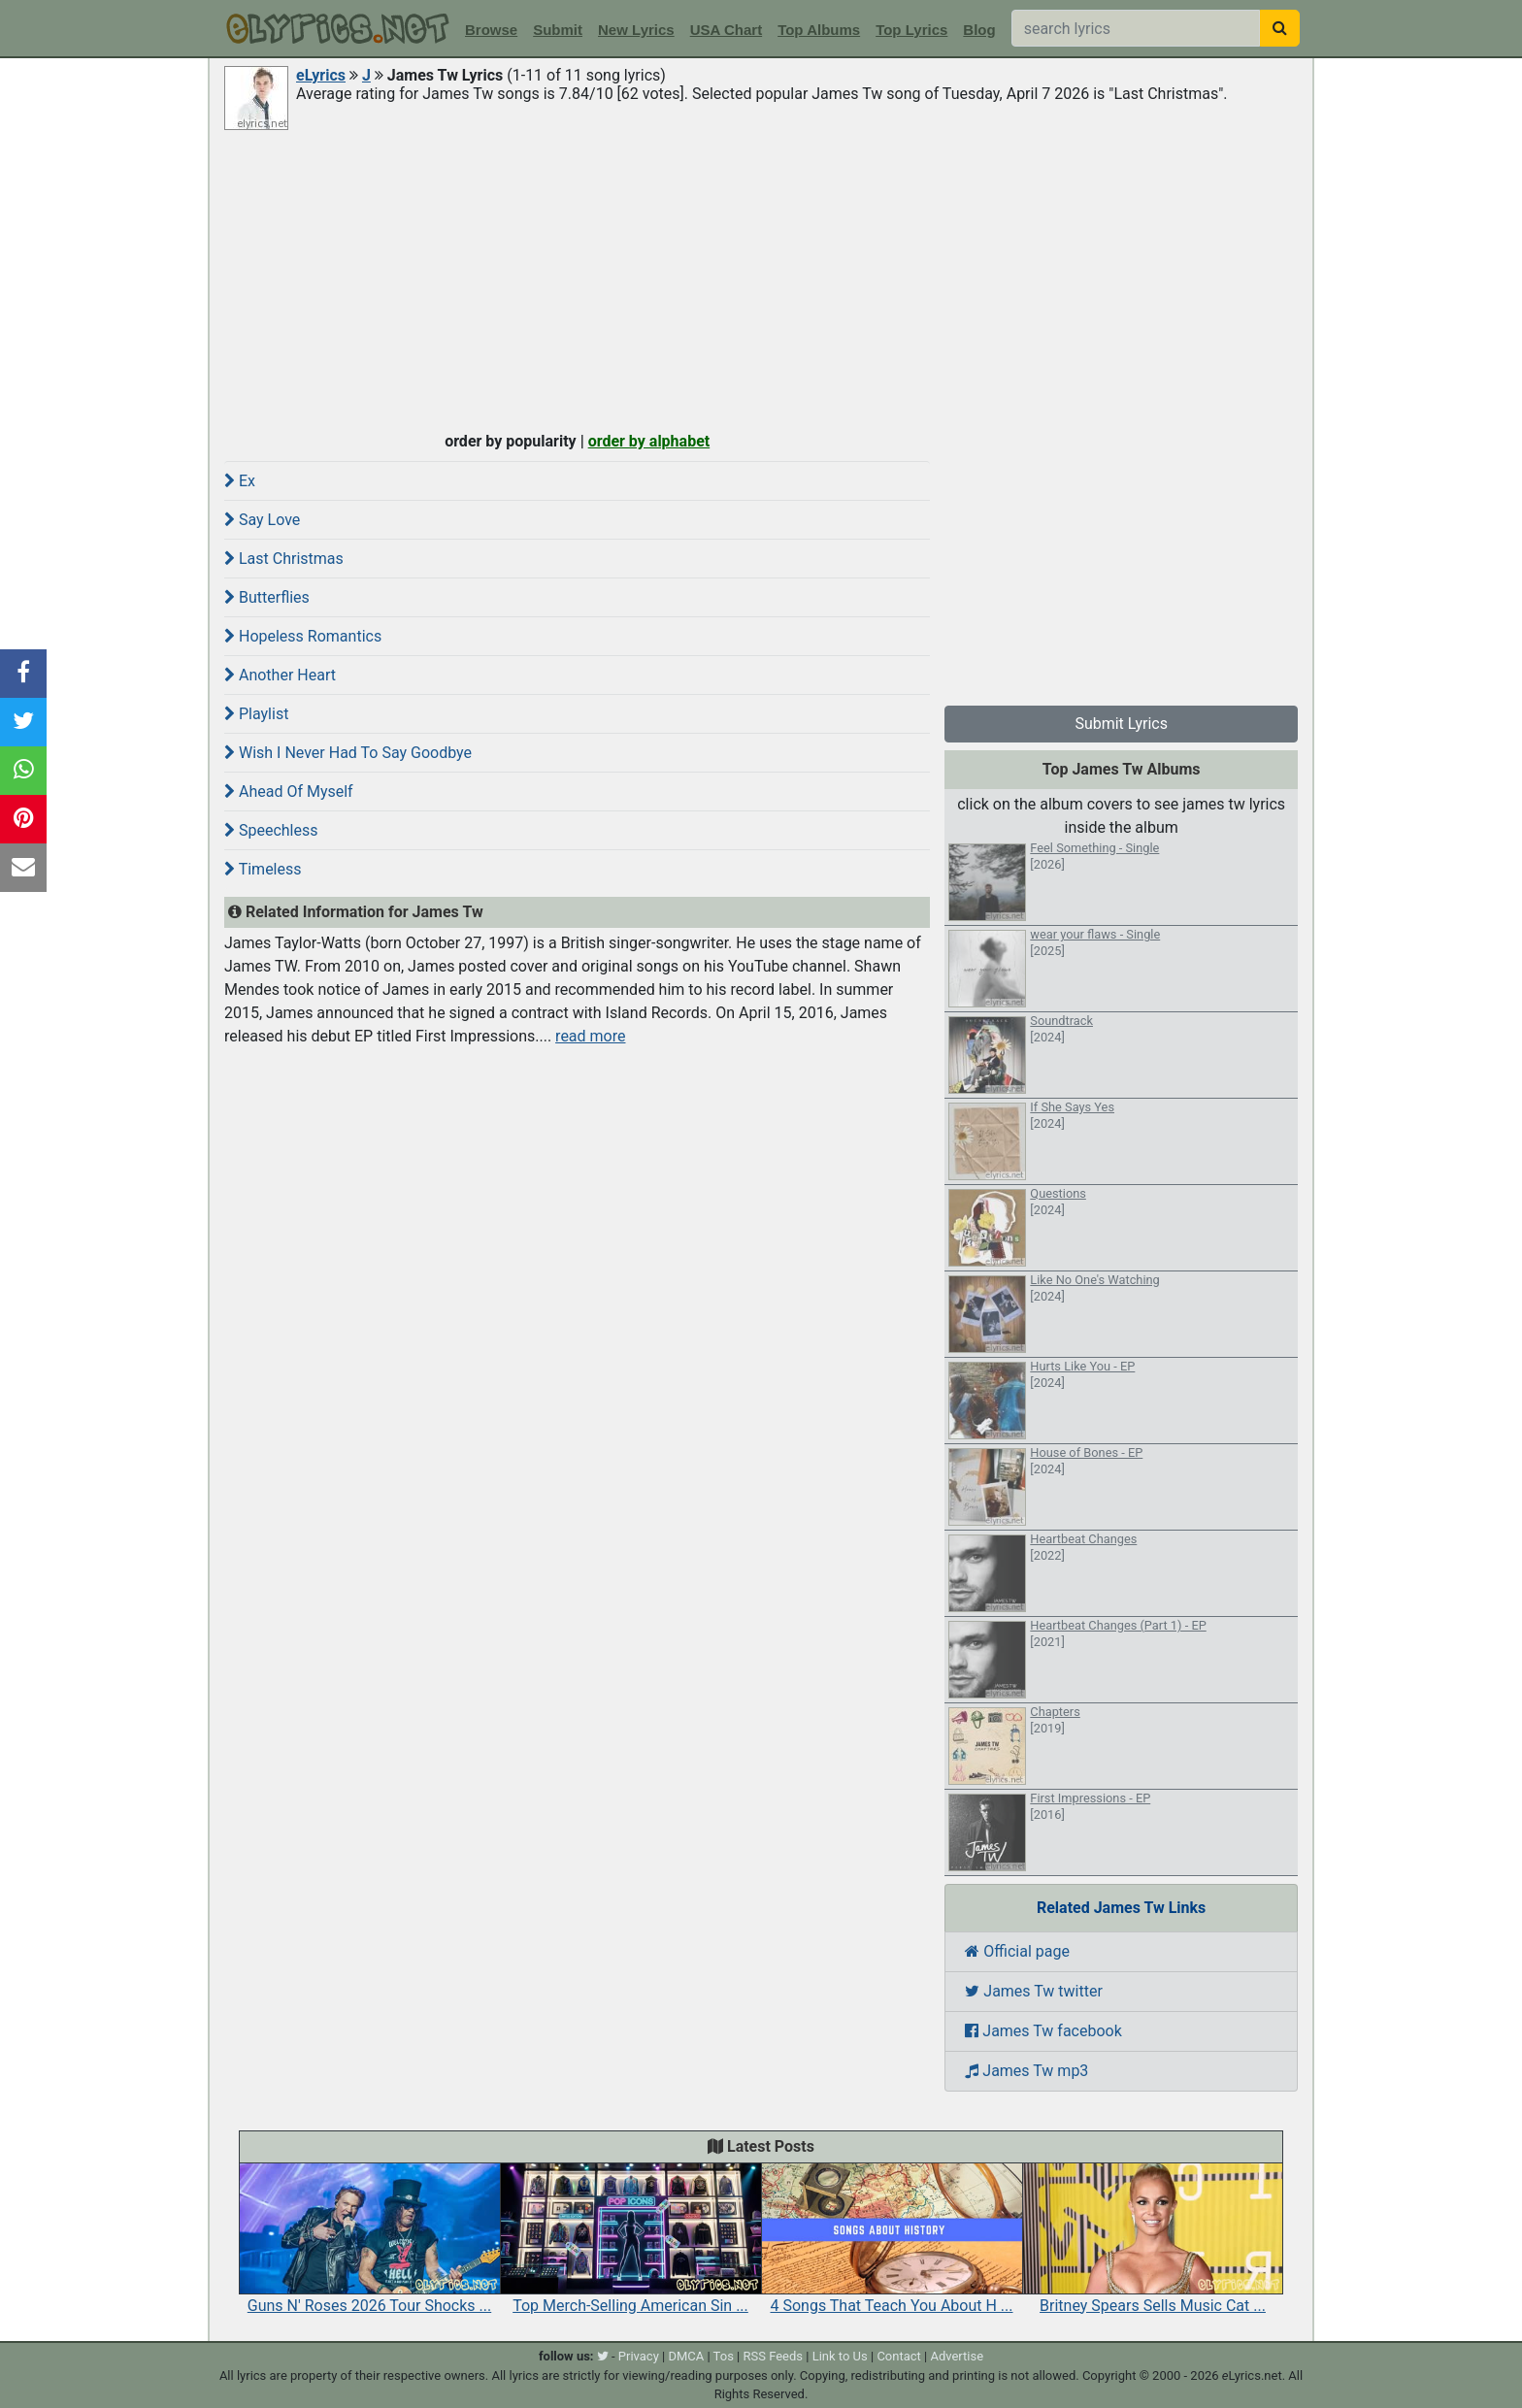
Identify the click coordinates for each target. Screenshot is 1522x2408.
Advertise (956, 2356)
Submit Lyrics (1121, 723)
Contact (898, 2356)
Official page (1017, 1951)
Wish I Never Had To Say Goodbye (348, 752)
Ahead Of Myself (288, 791)
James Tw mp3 (1026, 2071)
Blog (979, 29)
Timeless (263, 869)
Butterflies (267, 597)
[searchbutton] (1280, 28)
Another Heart (280, 675)
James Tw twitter (1034, 1991)
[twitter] (603, 2356)
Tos (723, 2356)
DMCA (686, 2356)
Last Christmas (284, 558)
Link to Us (840, 2356)
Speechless (271, 830)
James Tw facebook (1043, 2031)
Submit (557, 29)
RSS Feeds (774, 2356)
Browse (491, 29)
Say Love (262, 520)
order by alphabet (649, 441)
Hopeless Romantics (302, 636)
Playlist (256, 714)
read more (590, 1036)
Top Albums (819, 29)
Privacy (638, 2356)
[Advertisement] (761, 278)
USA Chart (726, 29)
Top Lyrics (911, 29)
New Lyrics (636, 29)
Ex (239, 481)
